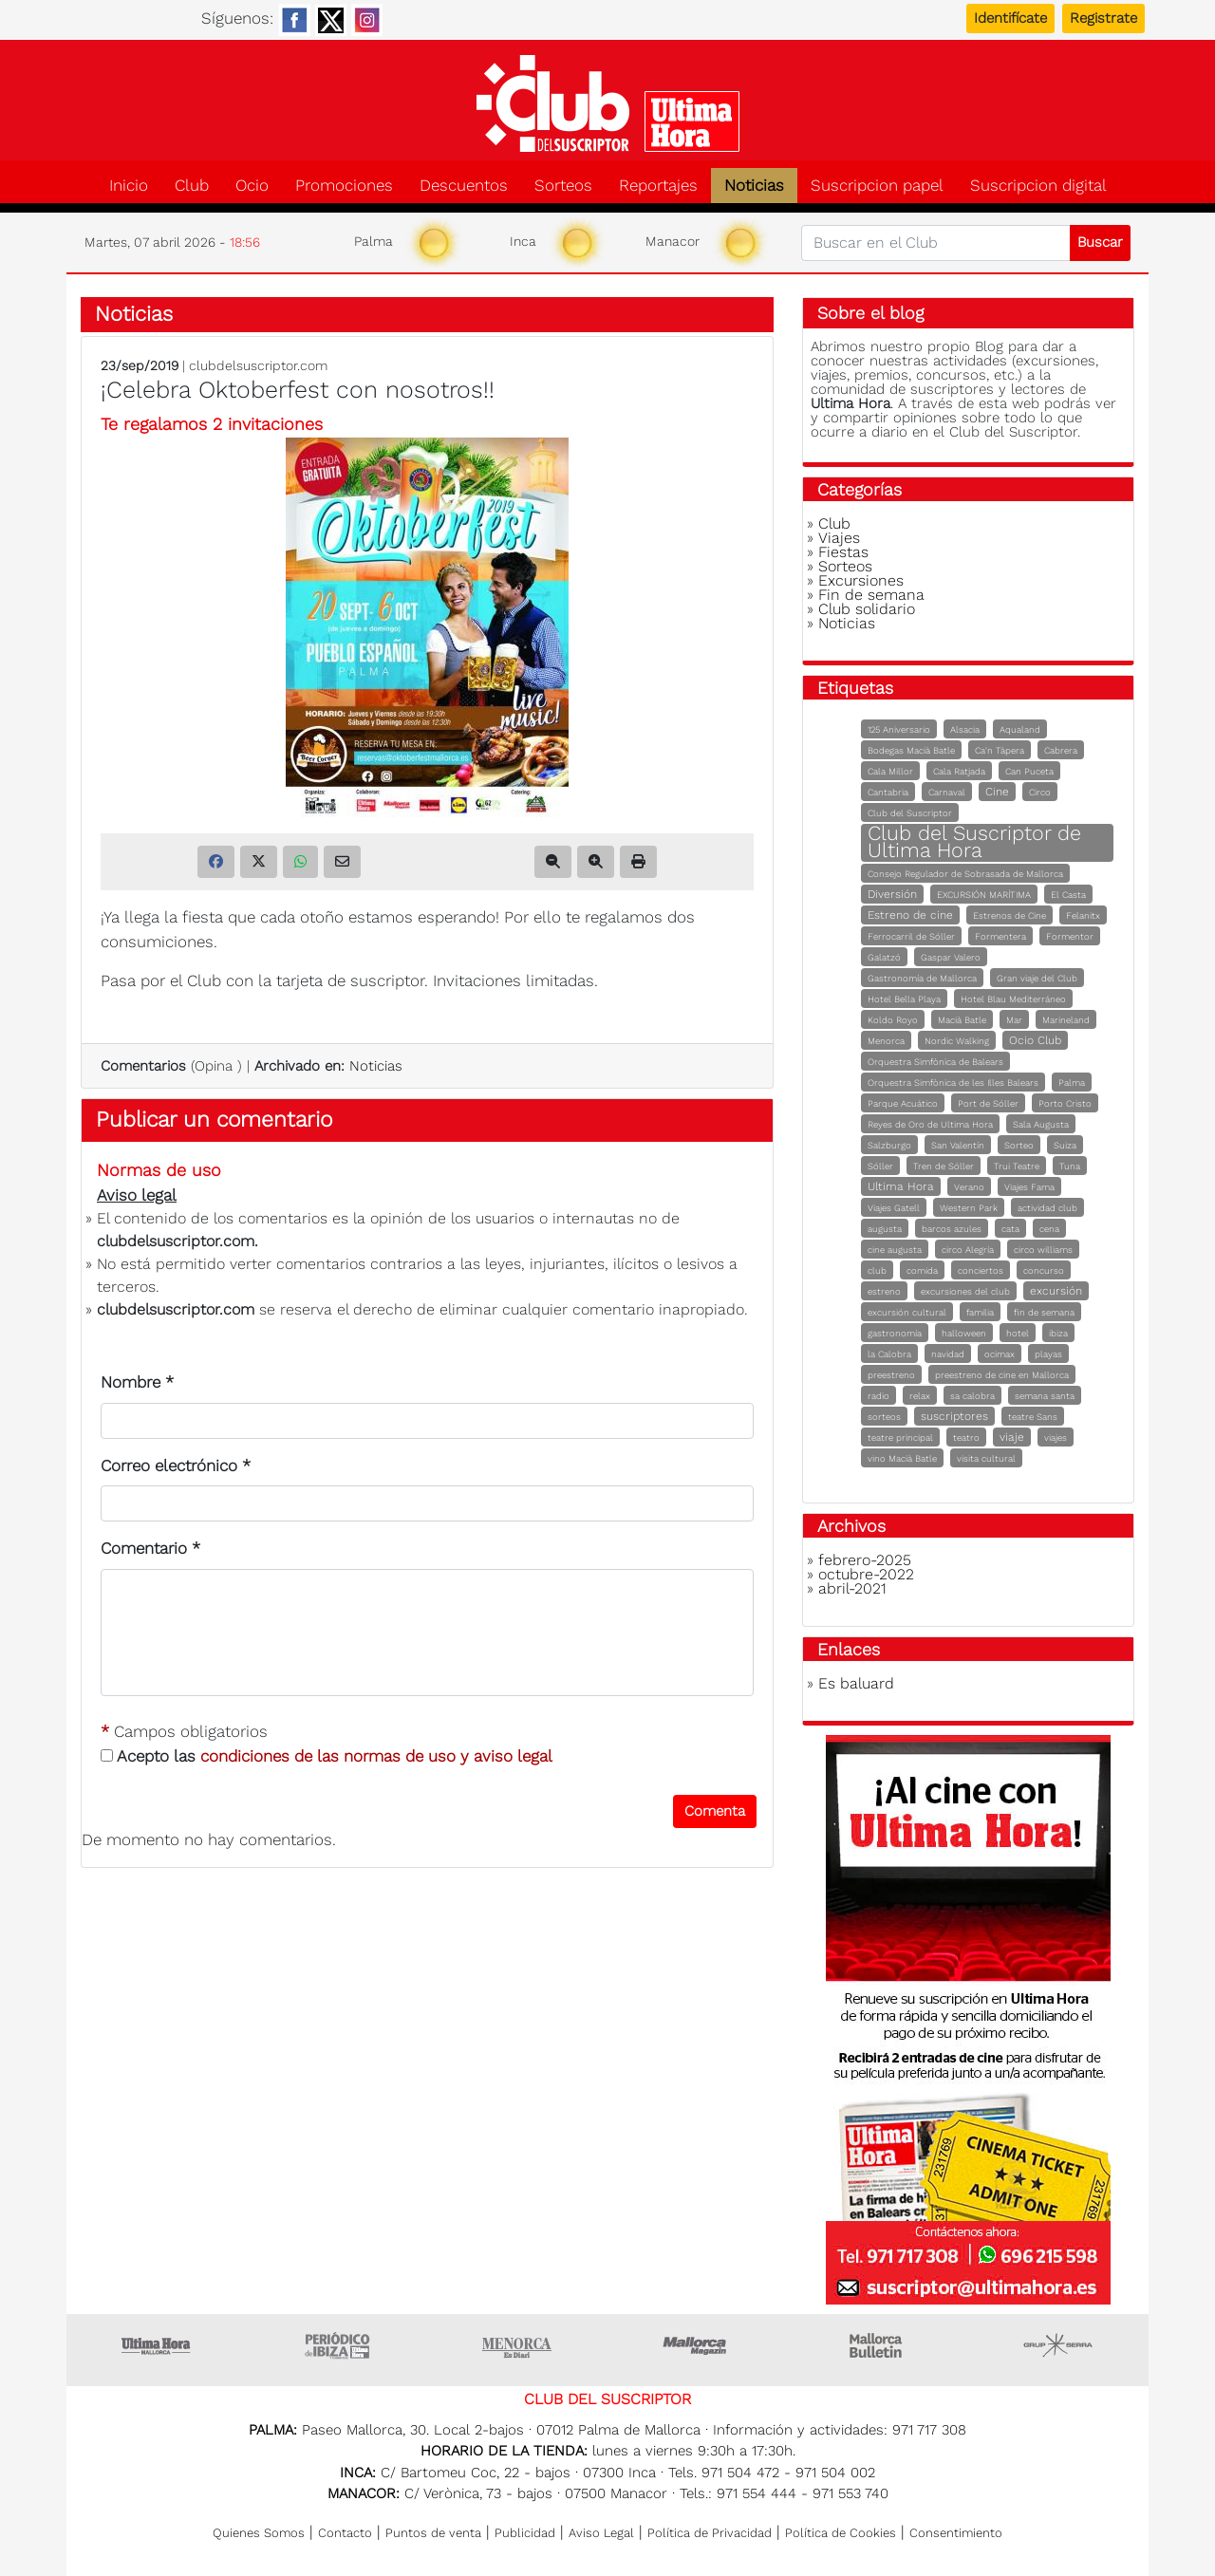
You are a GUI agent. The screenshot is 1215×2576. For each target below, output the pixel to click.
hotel (1017, 1333)
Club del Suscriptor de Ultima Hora (974, 841)
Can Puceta (1029, 771)
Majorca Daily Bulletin (878, 2345)
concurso (1043, 1270)
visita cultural (986, 1458)
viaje (1012, 1437)
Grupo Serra (1058, 2345)
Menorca (886, 1041)
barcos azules (951, 1228)
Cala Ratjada (959, 771)
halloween (964, 1333)
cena (1049, 1228)
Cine (997, 791)
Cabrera (1060, 750)
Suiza (1065, 1145)
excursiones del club (965, 1291)
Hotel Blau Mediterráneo (1013, 999)
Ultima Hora (901, 1186)
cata (1010, 1228)
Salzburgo (889, 1145)
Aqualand (1020, 729)
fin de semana (1044, 1312)
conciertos (980, 1270)
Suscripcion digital (1038, 185)
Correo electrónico (176, 1465)
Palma (1071, 1082)
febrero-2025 (864, 1560)
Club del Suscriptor (910, 813)
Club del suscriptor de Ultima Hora (607, 103)
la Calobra (889, 1354)
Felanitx (1083, 915)
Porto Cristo (1065, 1103)
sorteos (884, 1416)
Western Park (969, 1208)
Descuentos (464, 185)
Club (192, 185)
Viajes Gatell (894, 1208)
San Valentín (957, 1145)
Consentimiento (955, 2533)
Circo (1040, 792)
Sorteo (1019, 1145)
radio (878, 1396)
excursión (1056, 1290)
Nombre (137, 1381)
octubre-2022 (866, 1574)
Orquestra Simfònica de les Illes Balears (953, 1082)
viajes (1055, 1437)
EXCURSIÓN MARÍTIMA (984, 894)
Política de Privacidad (709, 2533)
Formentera (1000, 936)
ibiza (1058, 1333)
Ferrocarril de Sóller (911, 936)
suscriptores (954, 1416)
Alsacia (965, 729)
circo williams (1043, 1249)
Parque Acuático (903, 1103)
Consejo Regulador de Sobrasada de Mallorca (965, 873)
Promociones (344, 185)
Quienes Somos (259, 2533)
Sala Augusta (1041, 1124)
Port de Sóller (988, 1103)
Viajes (839, 538)
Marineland (1066, 1020)
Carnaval (946, 792)
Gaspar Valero (951, 957)
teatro (966, 1437)
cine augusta (895, 1249)
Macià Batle (962, 1020)
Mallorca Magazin (697, 2345)
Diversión (892, 894)
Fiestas (843, 552)
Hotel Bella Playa (904, 999)
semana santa (1045, 1396)
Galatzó (884, 957)
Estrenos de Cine (1009, 915)
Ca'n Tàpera (999, 750)
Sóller (880, 1166)
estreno (884, 1291)
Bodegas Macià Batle (911, 750)
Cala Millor (890, 771)
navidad (947, 1354)
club (877, 1270)
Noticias (754, 185)
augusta (885, 1228)
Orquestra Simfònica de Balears (935, 1061)
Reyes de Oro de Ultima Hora (930, 1124)
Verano (969, 1187)
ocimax (999, 1354)
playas (1048, 1354)
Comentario (150, 1548)
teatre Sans (1032, 1416)
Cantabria (888, 792)
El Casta (1068, 894)
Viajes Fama (1029, 1187)
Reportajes (658, 185)
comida (922, 1270)
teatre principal (900, 1437)
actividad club (1047, 1208)
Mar (1014, 1020)
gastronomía (895, 1333)
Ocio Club (1035, 1040)
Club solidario (866, 609)
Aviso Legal (601, 2533)
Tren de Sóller (943, 1166)
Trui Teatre (1016, 1166)
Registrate (1103, 18)
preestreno (891, 1375)
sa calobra (972, 1396)
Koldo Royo (893, 1020)
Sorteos (563, 185)
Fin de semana (871, 595)
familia (980, 1312)
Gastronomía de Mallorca (922, 978)
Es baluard (856, 1683)
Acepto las (326, 1755)
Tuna (1069, 1166)
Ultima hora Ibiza (336, 2345)
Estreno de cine (910, 915)
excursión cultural (907, 1312)
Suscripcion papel (877, 185)
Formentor (1070, 936)
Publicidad (525, 2533)
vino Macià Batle (902, 1458)
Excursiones (861, 580)
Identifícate (1010, 18)
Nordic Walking (957, 1041)
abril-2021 (852, 1588)
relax (919, 1396)
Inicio (128, 185)
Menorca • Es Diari (517, 2345)
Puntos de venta (433, 2533)
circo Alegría (968, 1249)
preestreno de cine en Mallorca (1002, 1375)
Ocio (252, 185)
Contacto (345, 2533)
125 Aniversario (899, 729)
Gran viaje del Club (1037, 978)
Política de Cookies (840, 2533)
